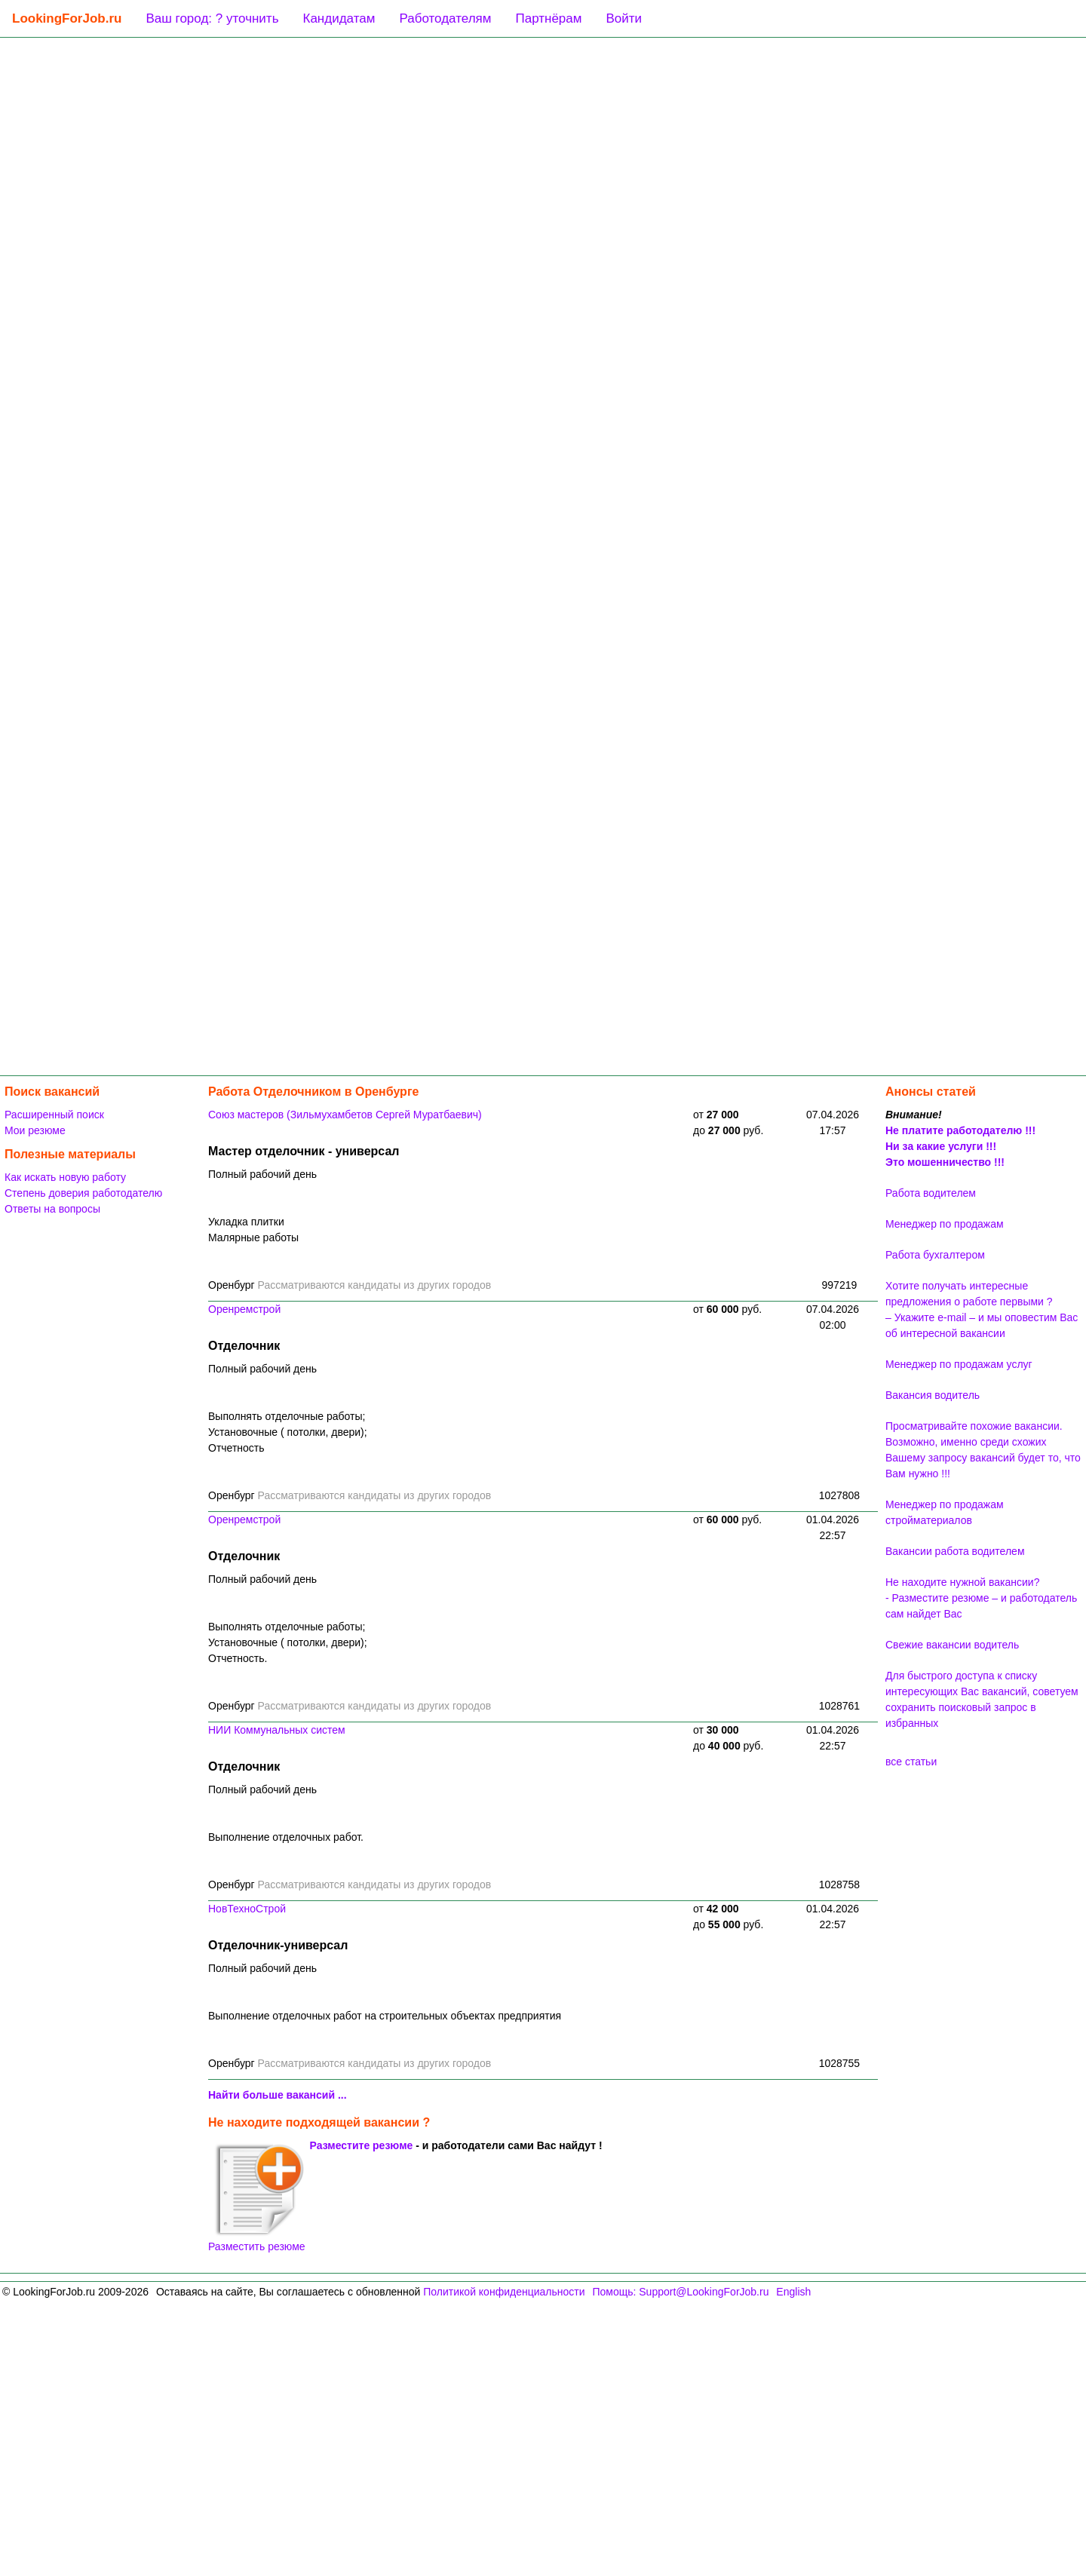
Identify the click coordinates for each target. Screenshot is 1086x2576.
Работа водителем (930, 1193)
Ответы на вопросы (52, 1209)
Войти (624, 18)
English (793, 2292)
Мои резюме (35, 1130)
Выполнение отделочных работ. (286, 1837)
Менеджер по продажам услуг (958, 1364)
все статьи (911, 1762)
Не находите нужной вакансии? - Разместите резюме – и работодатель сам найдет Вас (981, 1598)
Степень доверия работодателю (83, 1193)
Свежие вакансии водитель (952, 1645)
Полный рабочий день (262, 1174)
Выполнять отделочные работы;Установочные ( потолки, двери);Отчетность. (287, 1642)
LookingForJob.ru (66, 18)
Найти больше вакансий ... (277, 2095)
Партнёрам (548, 18)
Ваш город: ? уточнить (212, 18)
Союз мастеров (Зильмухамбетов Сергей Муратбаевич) (345, 1115)
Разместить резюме (256, 2197)
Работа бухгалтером (935, 1255)
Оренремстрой (244, 1309)
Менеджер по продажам (944, 1224)
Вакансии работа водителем (955, 1551)
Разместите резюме (361, 2145)
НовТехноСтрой (247, 1909)
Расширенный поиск (54, 1115)
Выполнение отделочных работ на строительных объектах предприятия (384, 2016)
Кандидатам (339, 18)
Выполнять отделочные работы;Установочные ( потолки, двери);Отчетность (287, 1432)
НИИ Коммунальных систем (276, 1730)
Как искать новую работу (65, 1177)
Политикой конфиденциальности (503, 2292)
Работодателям (445, 18)
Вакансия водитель (932, 1395)
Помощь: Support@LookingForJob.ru (680, 2292)
